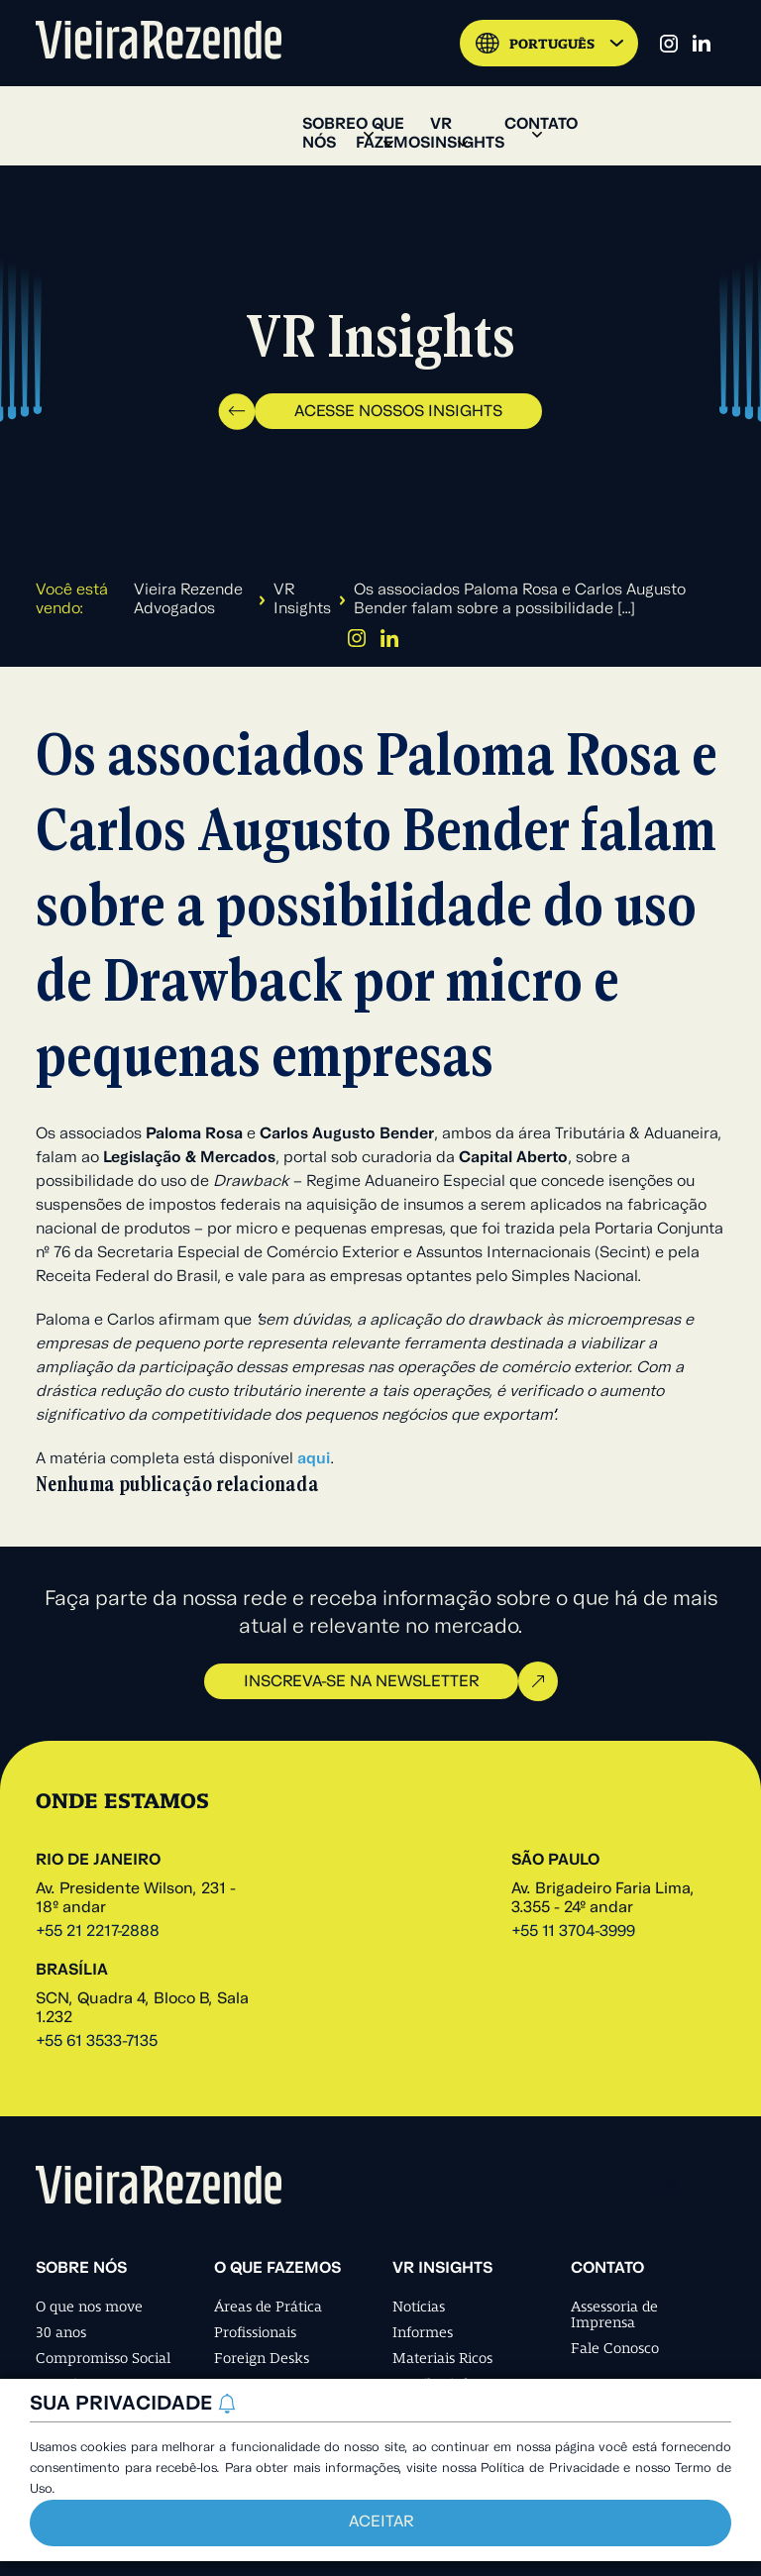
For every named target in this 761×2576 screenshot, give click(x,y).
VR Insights (302, 600)
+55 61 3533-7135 (97, 2042)
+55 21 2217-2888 (98, 1932)
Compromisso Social (103, 2358)
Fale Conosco (615, 2348)
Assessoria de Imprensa (614, 2314)
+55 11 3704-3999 (573, 1932)
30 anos (61, 2332)
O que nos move (89, 2306)
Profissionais (255, 2332)
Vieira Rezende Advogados (188, 600)
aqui (313, 1459)
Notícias (418, 2306)
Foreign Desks (261, 2358)
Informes (422, 2332)
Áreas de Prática (268, 2306)
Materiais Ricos (442, 2358)
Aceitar (381, 2522)
